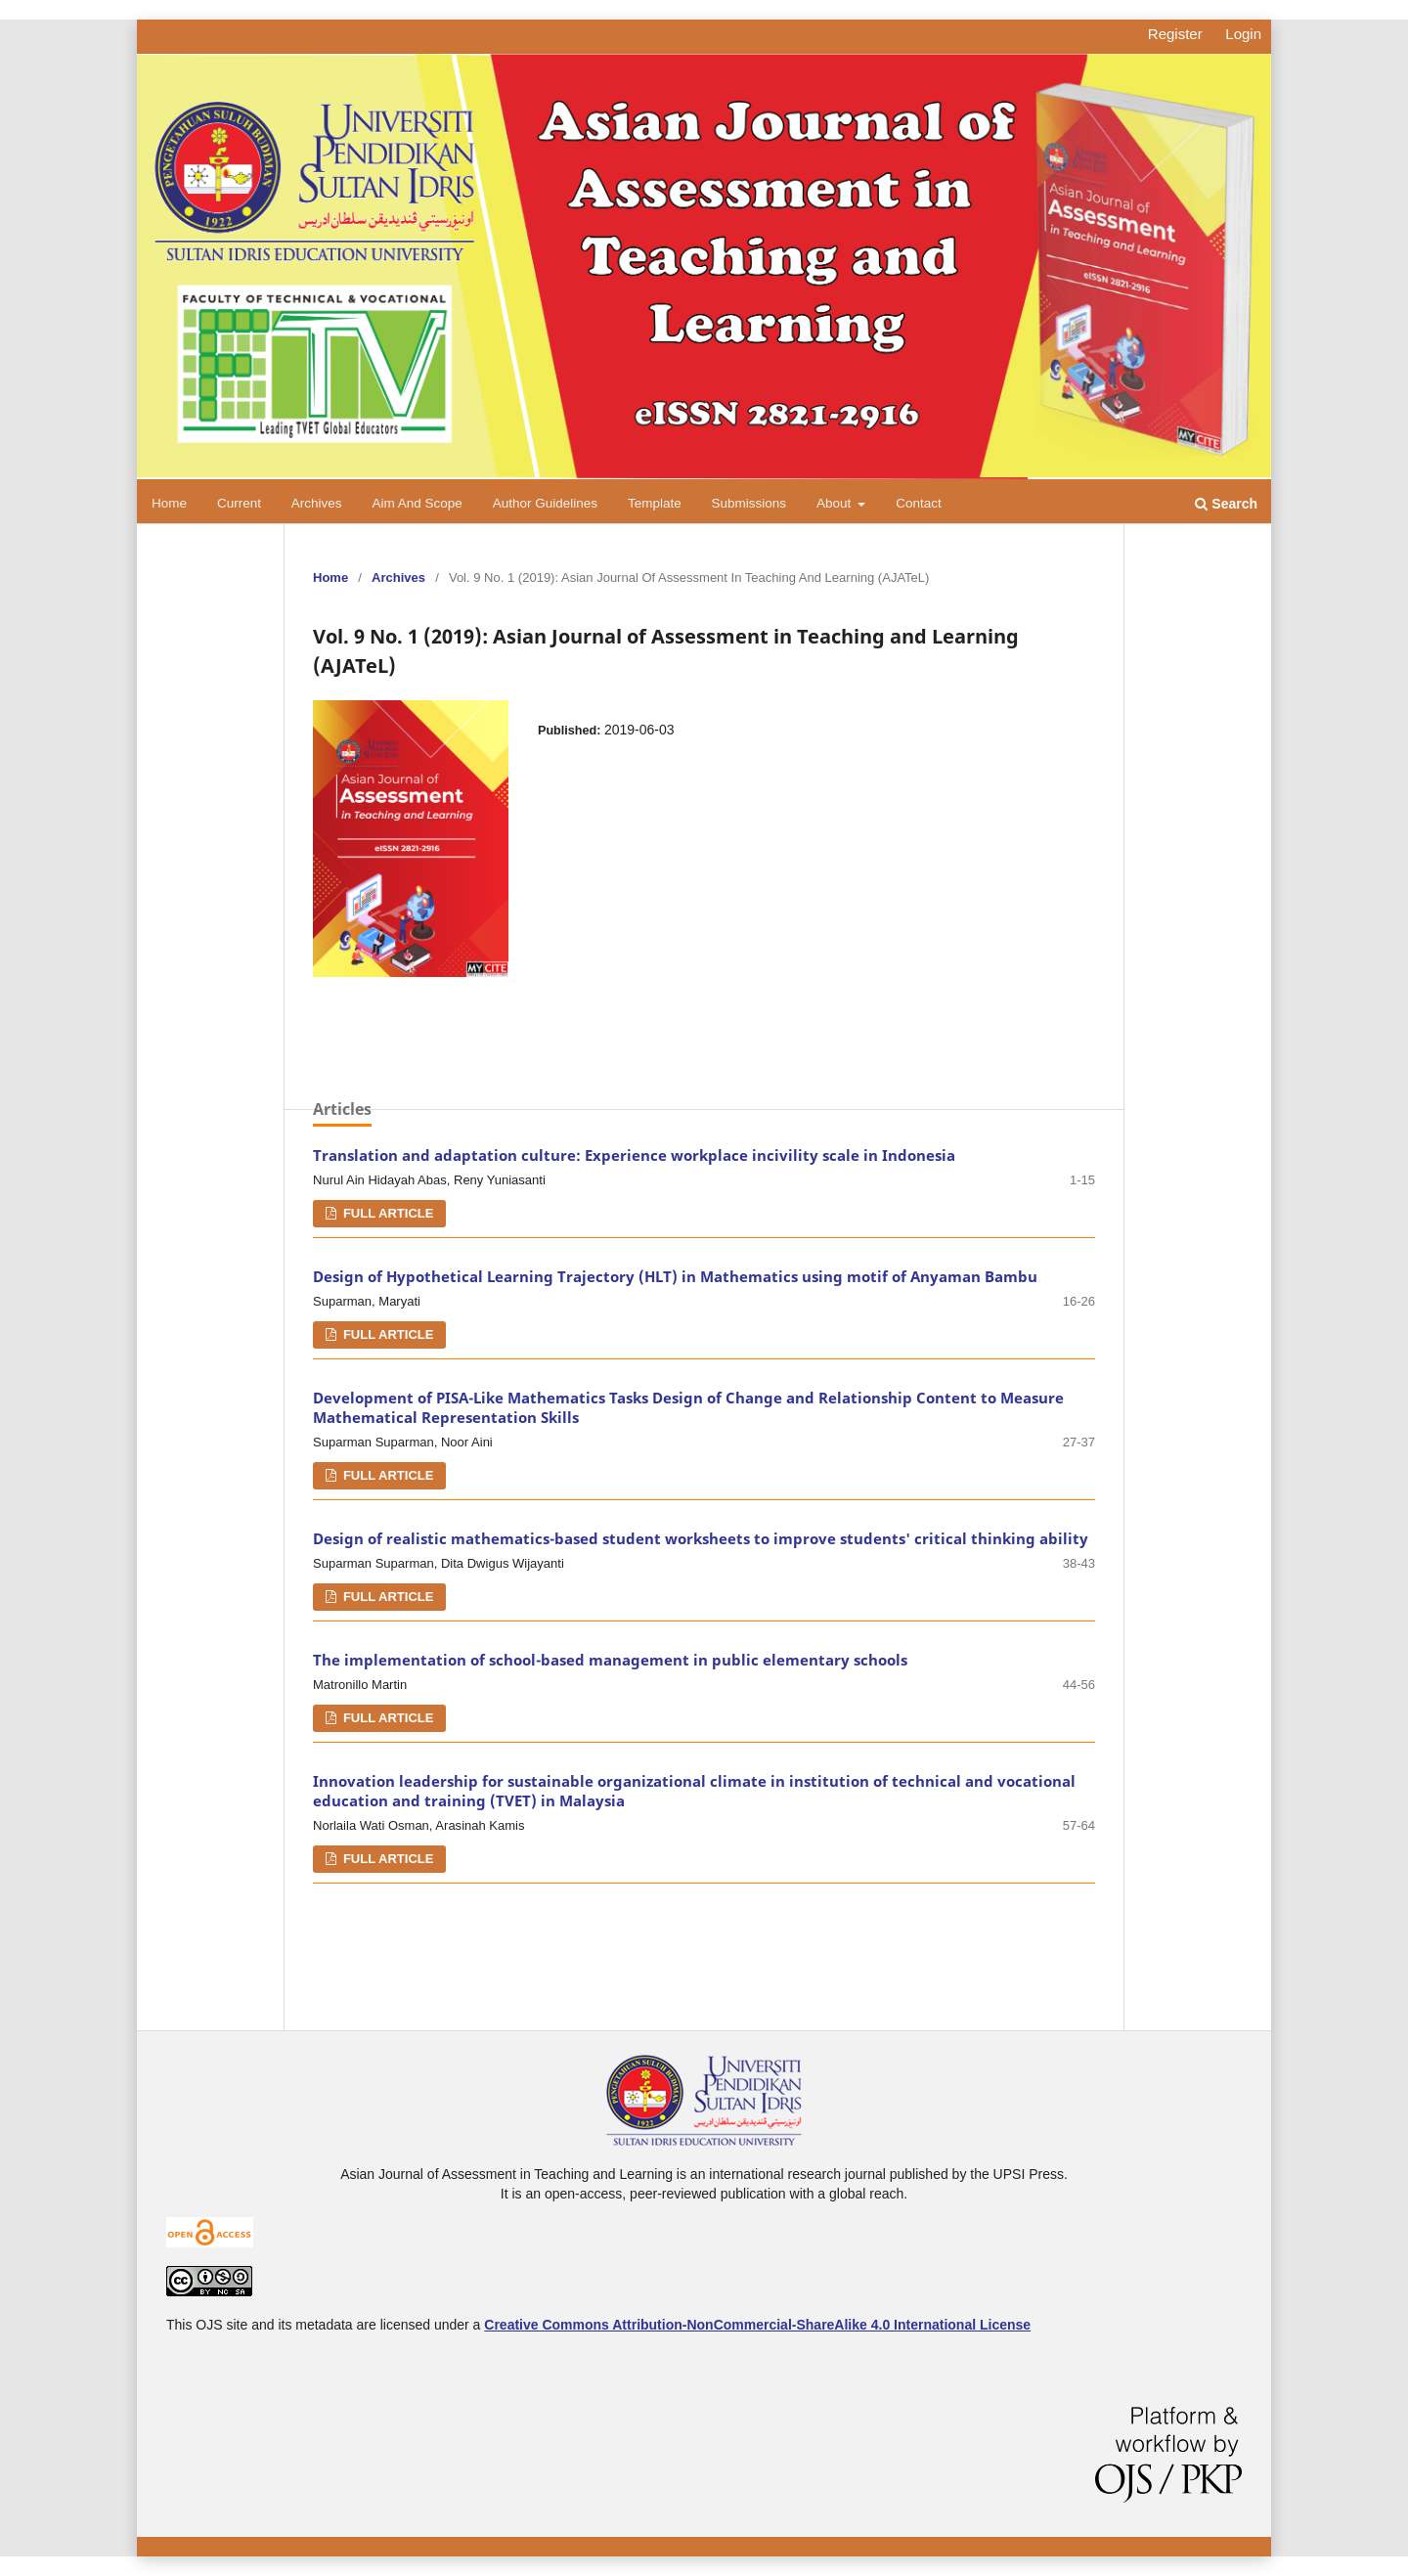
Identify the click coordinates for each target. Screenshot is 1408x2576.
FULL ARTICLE (386, 1213)
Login (1243, 33)
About (835, 503)
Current (239, 503)
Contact (919, 503)
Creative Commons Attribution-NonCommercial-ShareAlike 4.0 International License (757, 2324)
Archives (316, 503)
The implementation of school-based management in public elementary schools (610, 1660)
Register (1175, 33)
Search (1226, 503)
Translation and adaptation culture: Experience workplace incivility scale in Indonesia (634, 1155)
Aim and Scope (417, 503)
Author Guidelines (545, 503)
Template (655, 503)
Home (169, 503)
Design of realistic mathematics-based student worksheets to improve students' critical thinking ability (700, 1539)
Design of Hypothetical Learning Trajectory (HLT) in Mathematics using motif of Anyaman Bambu (675, 1276)
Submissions (749, 503)
